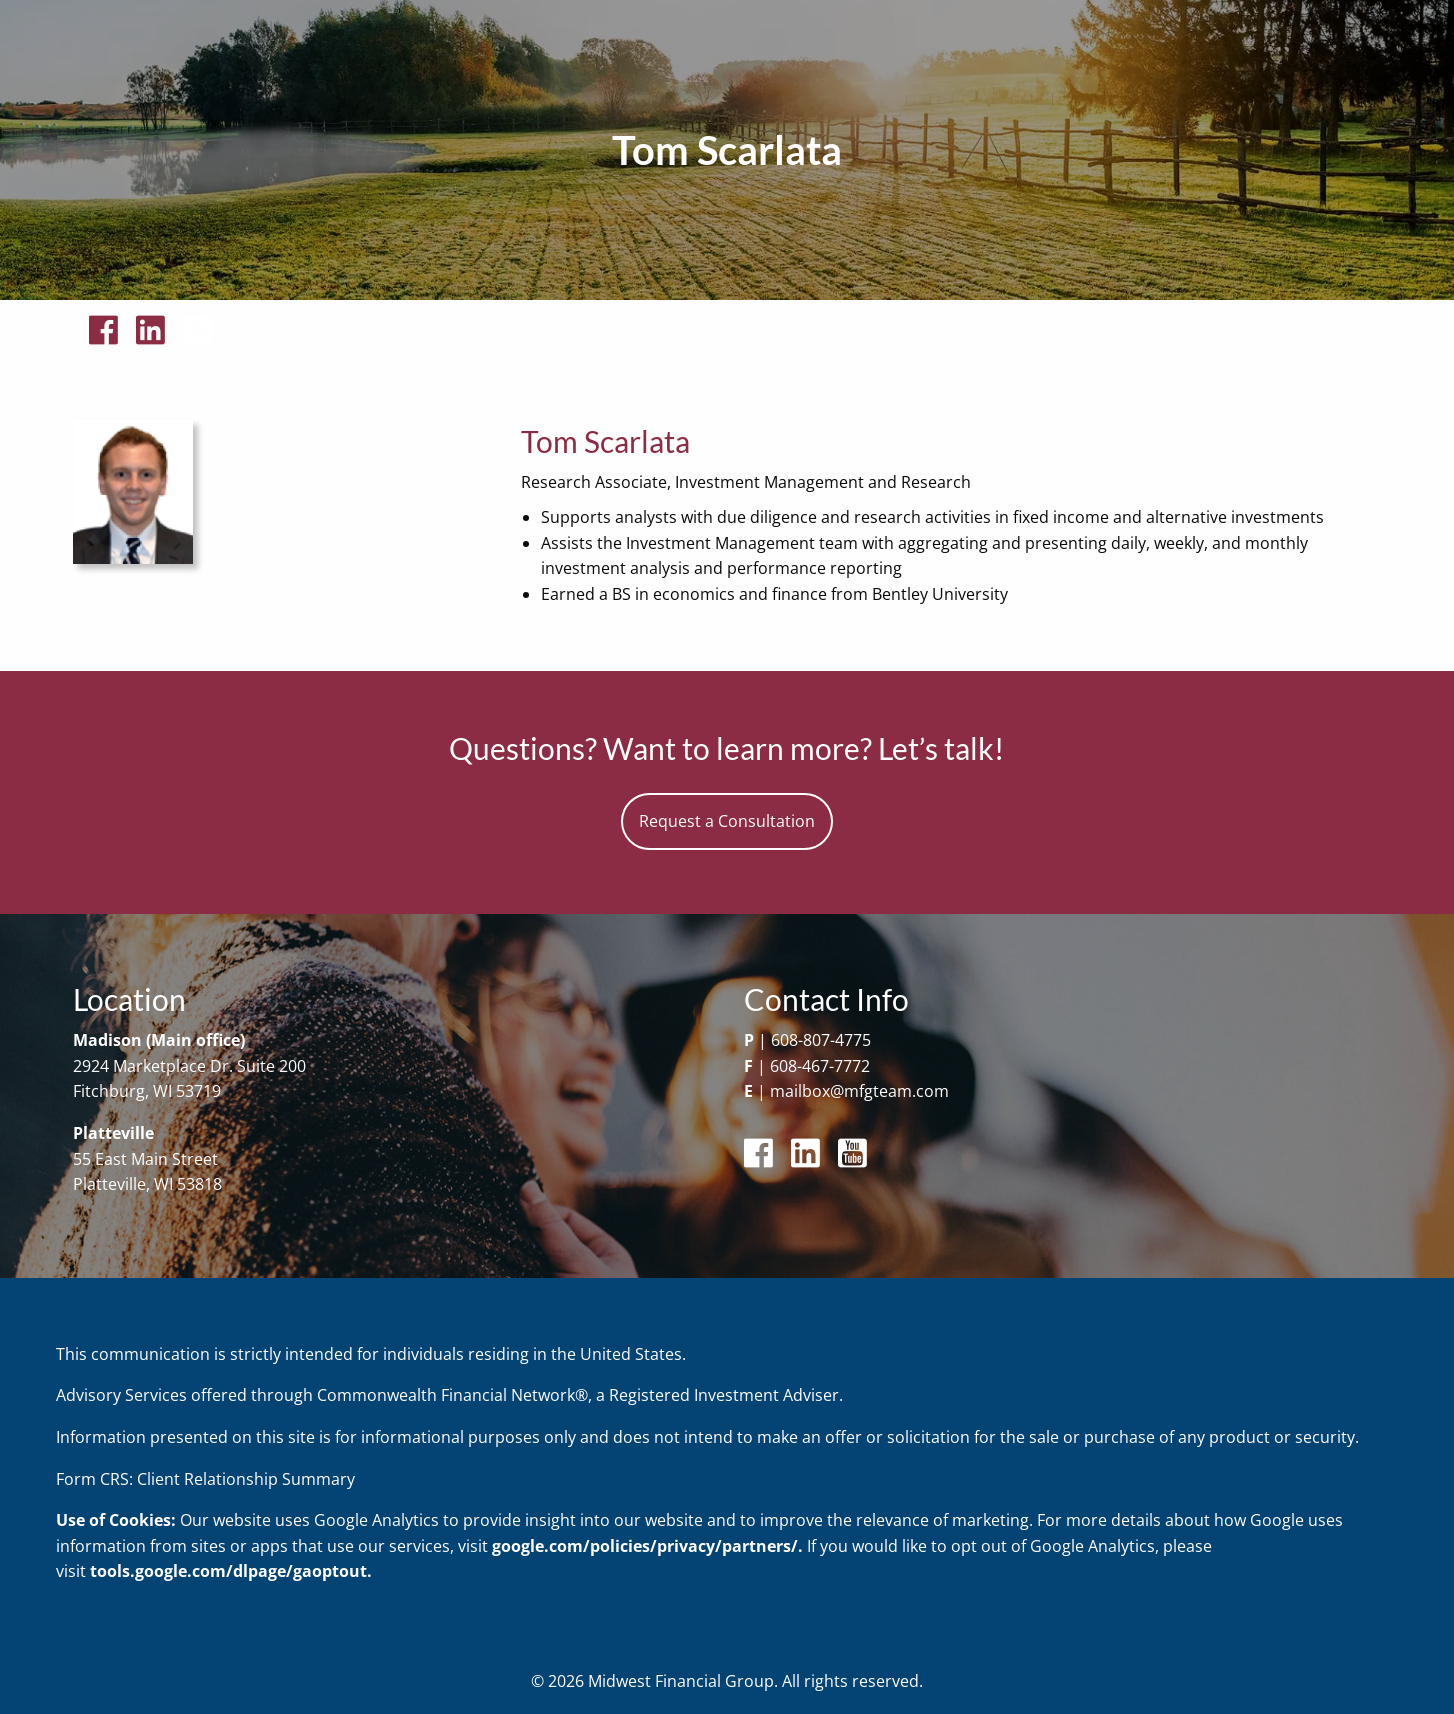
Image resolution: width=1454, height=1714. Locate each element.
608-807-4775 (821, 1040)
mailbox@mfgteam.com (859, 1091)
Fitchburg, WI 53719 (147, 1091)
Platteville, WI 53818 (147, 1184)
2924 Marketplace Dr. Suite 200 (189, 1066)
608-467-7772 (820, 1066)
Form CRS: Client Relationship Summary (205, 1479)
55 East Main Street (145, 1159)
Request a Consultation (727, 821)
